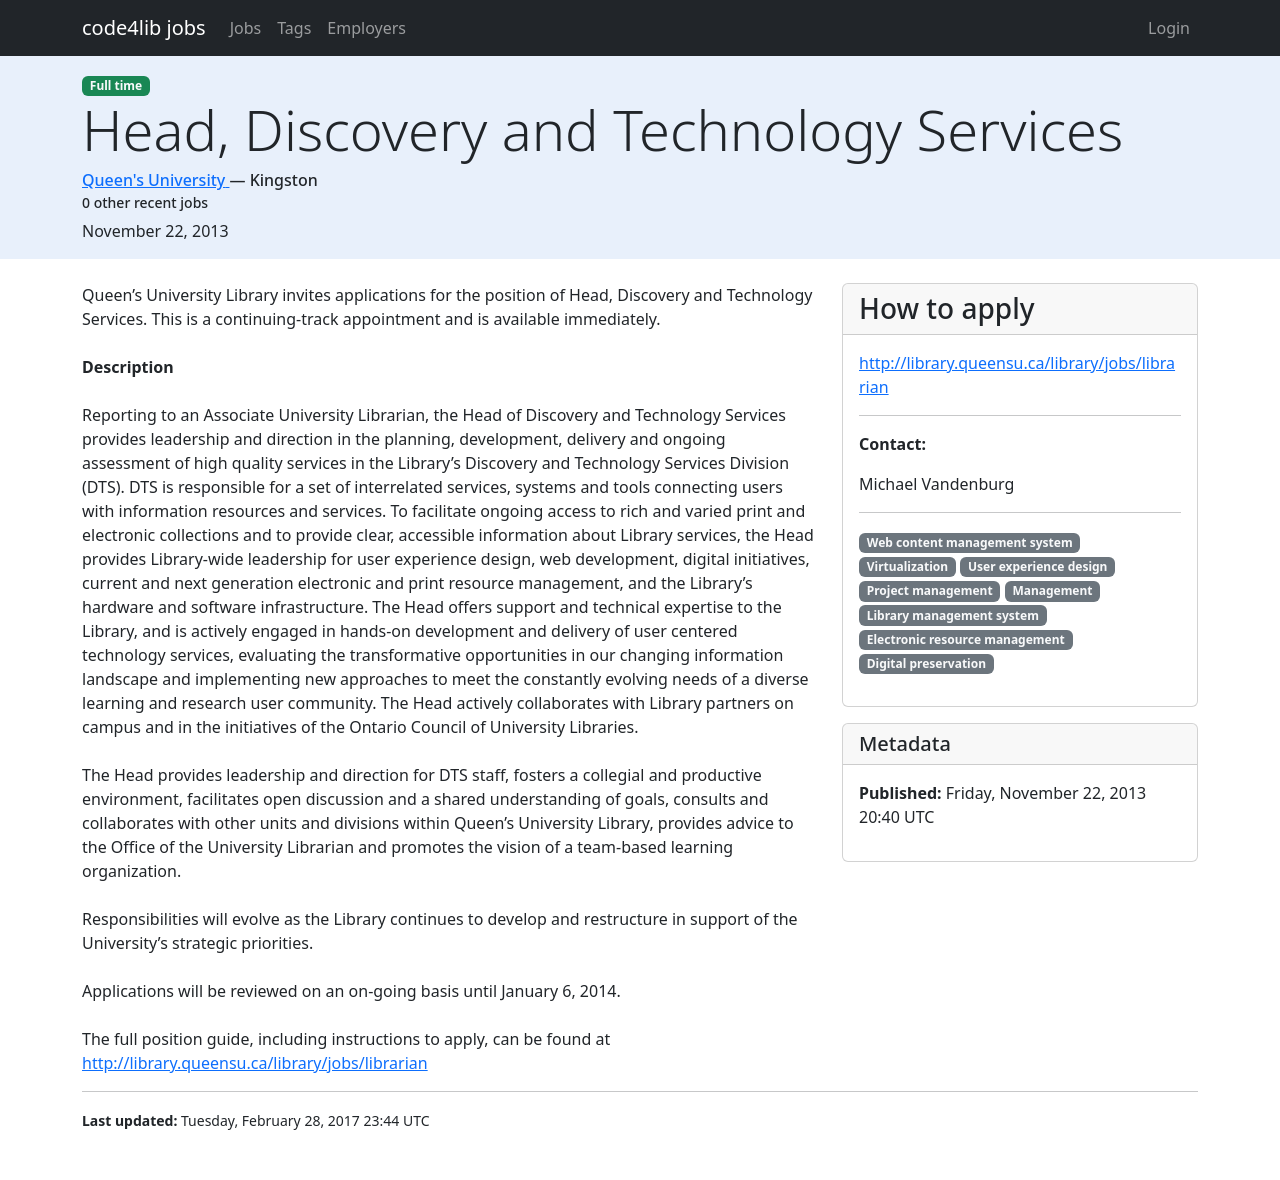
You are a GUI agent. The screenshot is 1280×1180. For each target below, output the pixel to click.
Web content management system (970, 542)
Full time (116, 85)
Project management (930, 590)
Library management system (953, 615)
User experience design (1038, 566)
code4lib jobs (144, 27)
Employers (366, 28)
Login (1169, 28)
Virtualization (907, 566)
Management (1052, 590)
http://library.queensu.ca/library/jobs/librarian (255, 1063)
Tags (294, 28)
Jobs (246, 28)
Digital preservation (926, 663)
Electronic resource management (966, 639)
